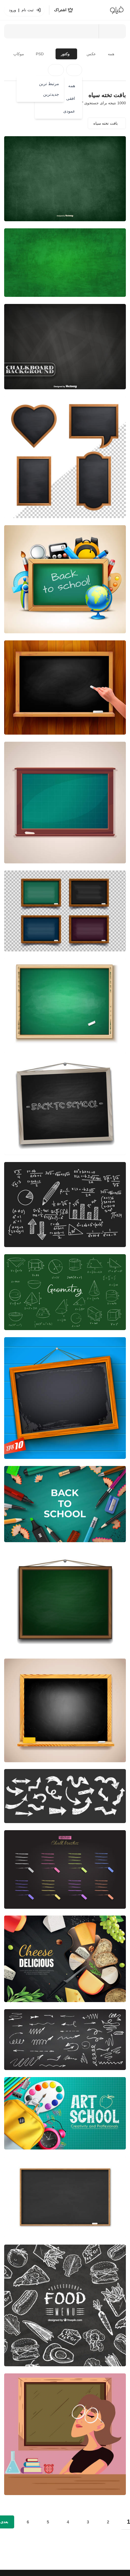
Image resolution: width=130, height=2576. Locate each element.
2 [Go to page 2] (108, 2522)
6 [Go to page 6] (28, 2522)
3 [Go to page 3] (88, 2522)
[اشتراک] (63, 10)
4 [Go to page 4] (68, 2522)
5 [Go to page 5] (48, 2522)
